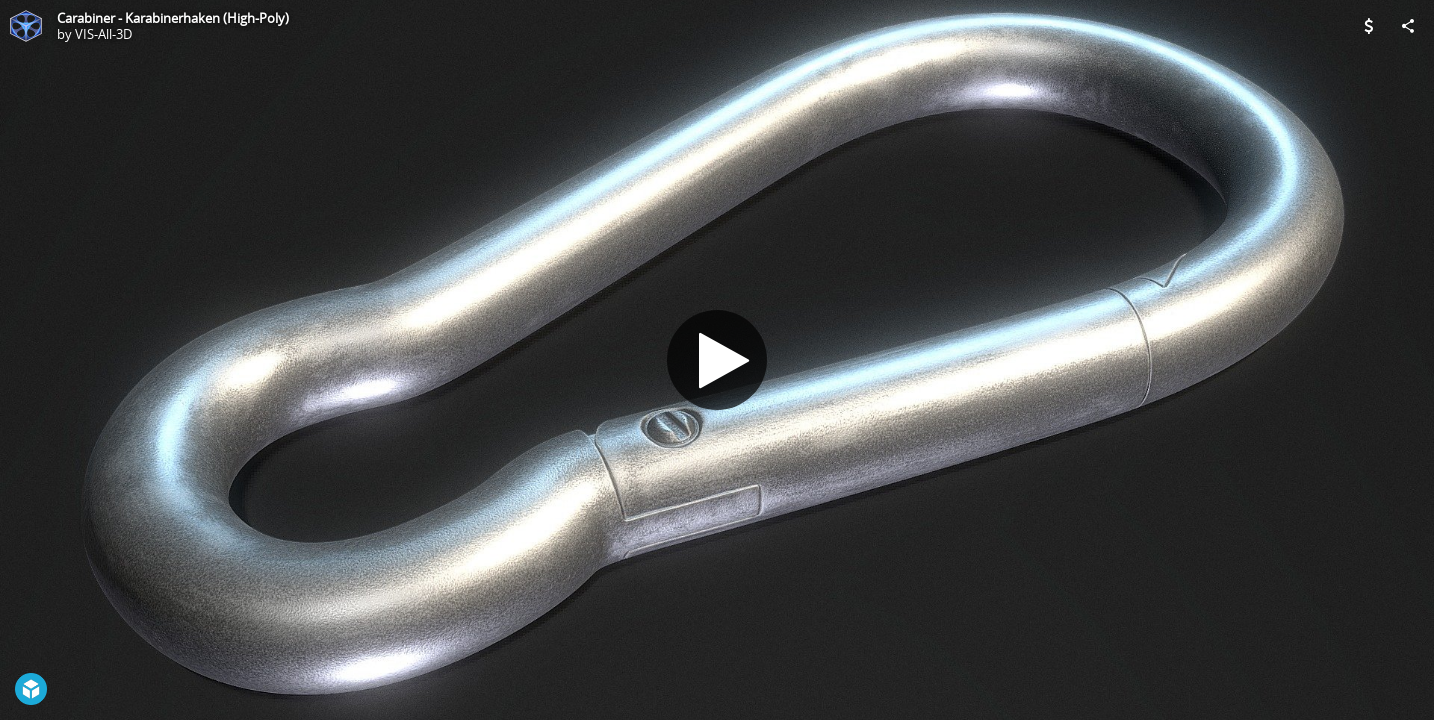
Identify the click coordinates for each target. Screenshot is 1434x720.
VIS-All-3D (103, 34)
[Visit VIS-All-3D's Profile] (26, 26)
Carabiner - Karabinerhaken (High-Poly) (173, 18)
